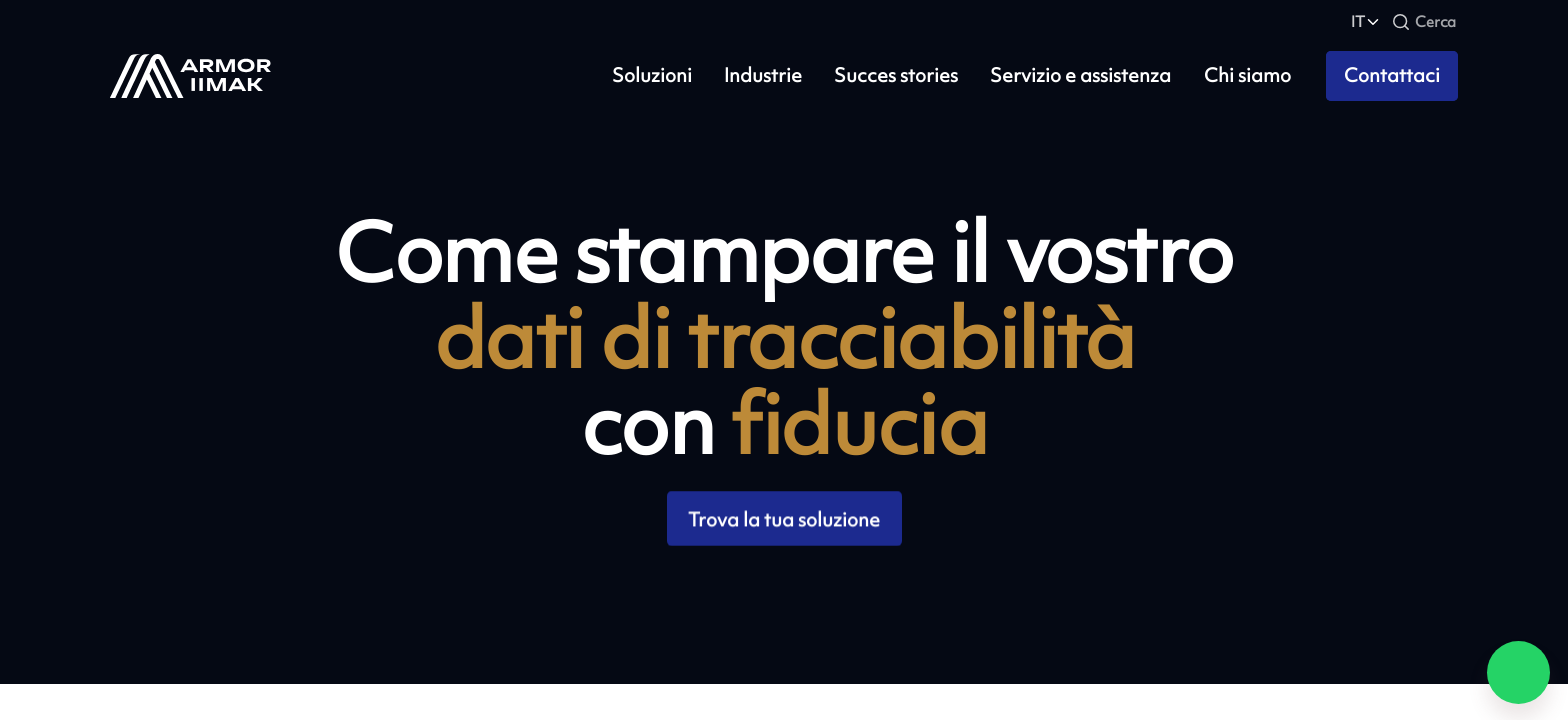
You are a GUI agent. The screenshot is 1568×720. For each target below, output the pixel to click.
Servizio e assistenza (1080, 75)
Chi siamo (1247, 75)
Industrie (763, 75)
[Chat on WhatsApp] (1518, 672)
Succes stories (896, 75)
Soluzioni (652, 75)
